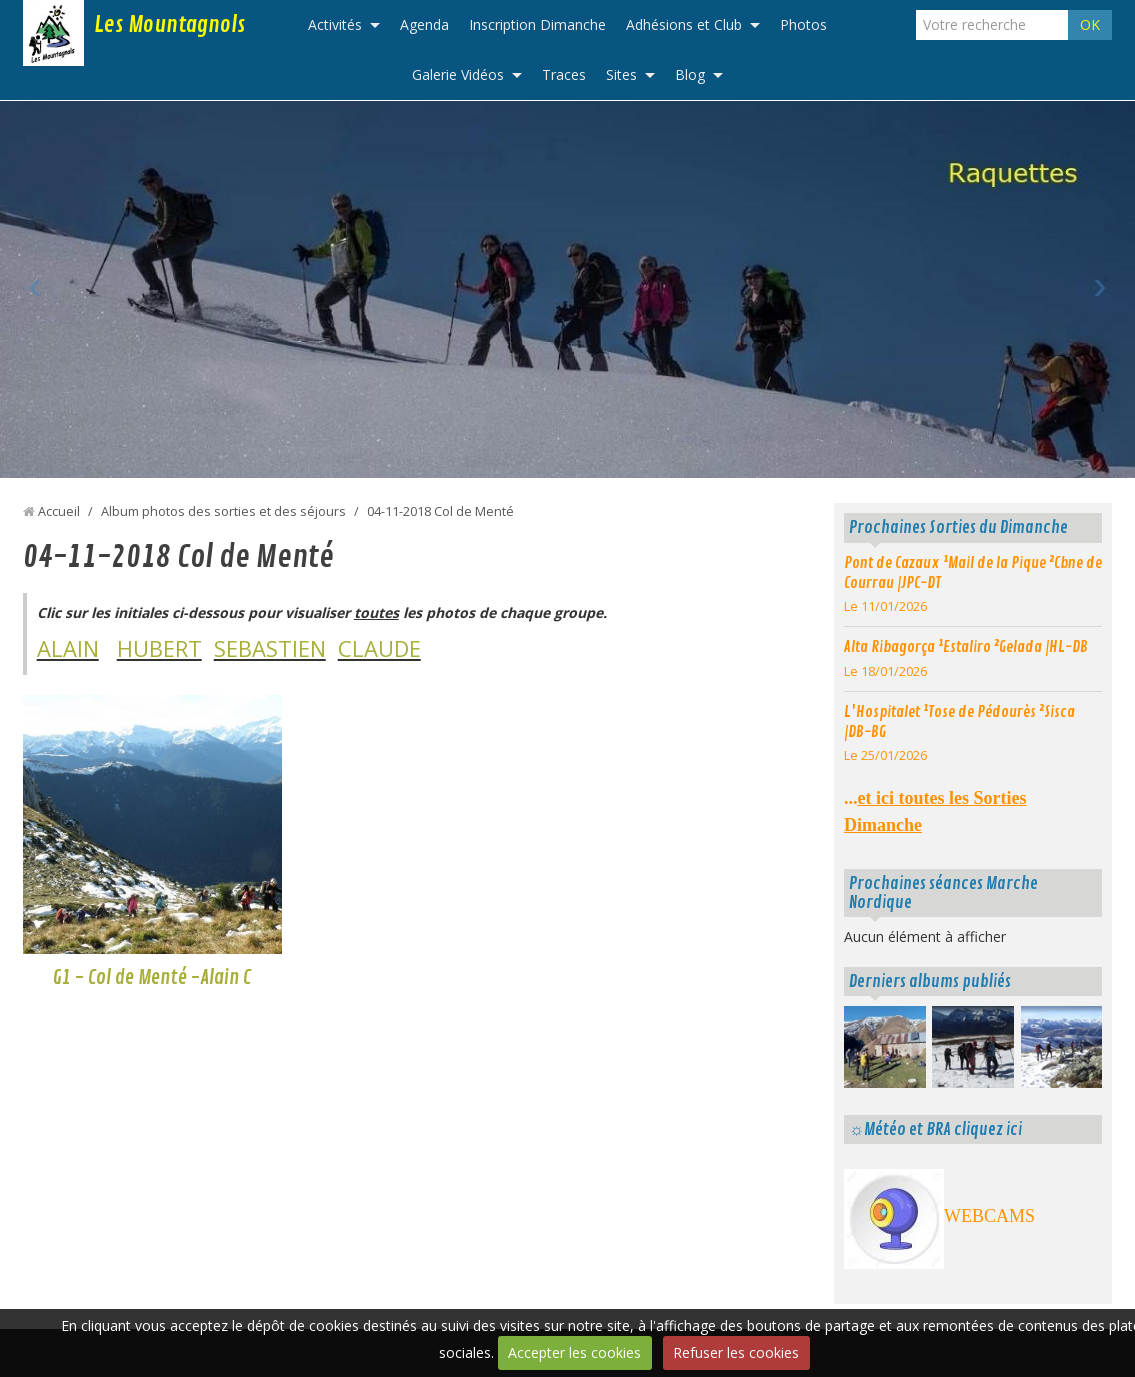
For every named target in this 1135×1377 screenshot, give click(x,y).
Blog (690, 74)
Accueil (59, 511)
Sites (621, 74)
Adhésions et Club (684, 24)
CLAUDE (379, 648)
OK (1090, 24)
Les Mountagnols (169, 25)
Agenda (424, 24)
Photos (803, 24)
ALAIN (68, 648)
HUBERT (159, 648)
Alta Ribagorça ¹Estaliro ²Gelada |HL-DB (966, 647)
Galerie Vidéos (458, 74)
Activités (335, 24)
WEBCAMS (989, 1216)
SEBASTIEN (270, 648)
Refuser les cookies (736, 1352)
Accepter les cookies (574, 1352)
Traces (564, 74)
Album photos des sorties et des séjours (223, 511)
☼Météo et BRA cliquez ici (935, 1129)
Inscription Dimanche (537, 24)
